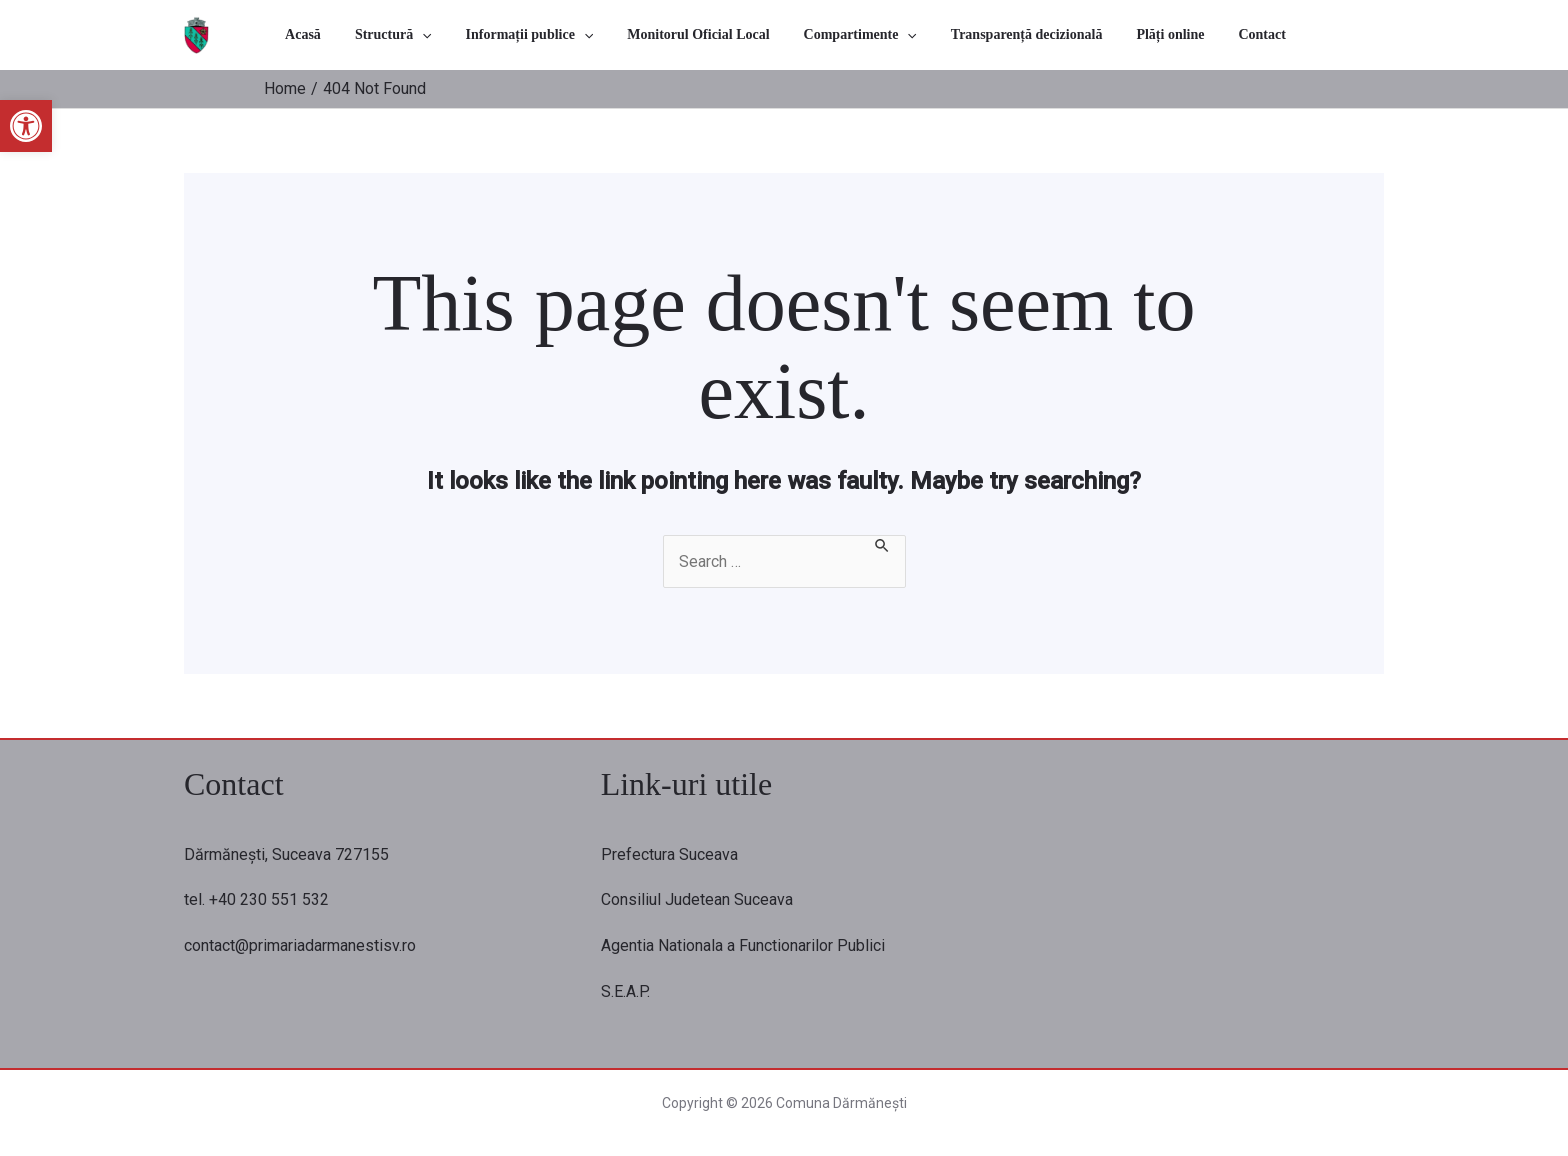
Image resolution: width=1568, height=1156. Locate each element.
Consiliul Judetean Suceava (697, 899)
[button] (26, 126)
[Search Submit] (884, 544)
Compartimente (855, 34)
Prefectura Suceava (669, 854)
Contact (1203, 34)
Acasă (371, 34)
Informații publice (561, 34)
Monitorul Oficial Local (712, 34)
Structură (442, 34)
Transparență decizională (1004, 34)
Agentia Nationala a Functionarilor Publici (743, 945)
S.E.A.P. (625, 991)
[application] (472, 34)
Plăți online (1130, 34)
